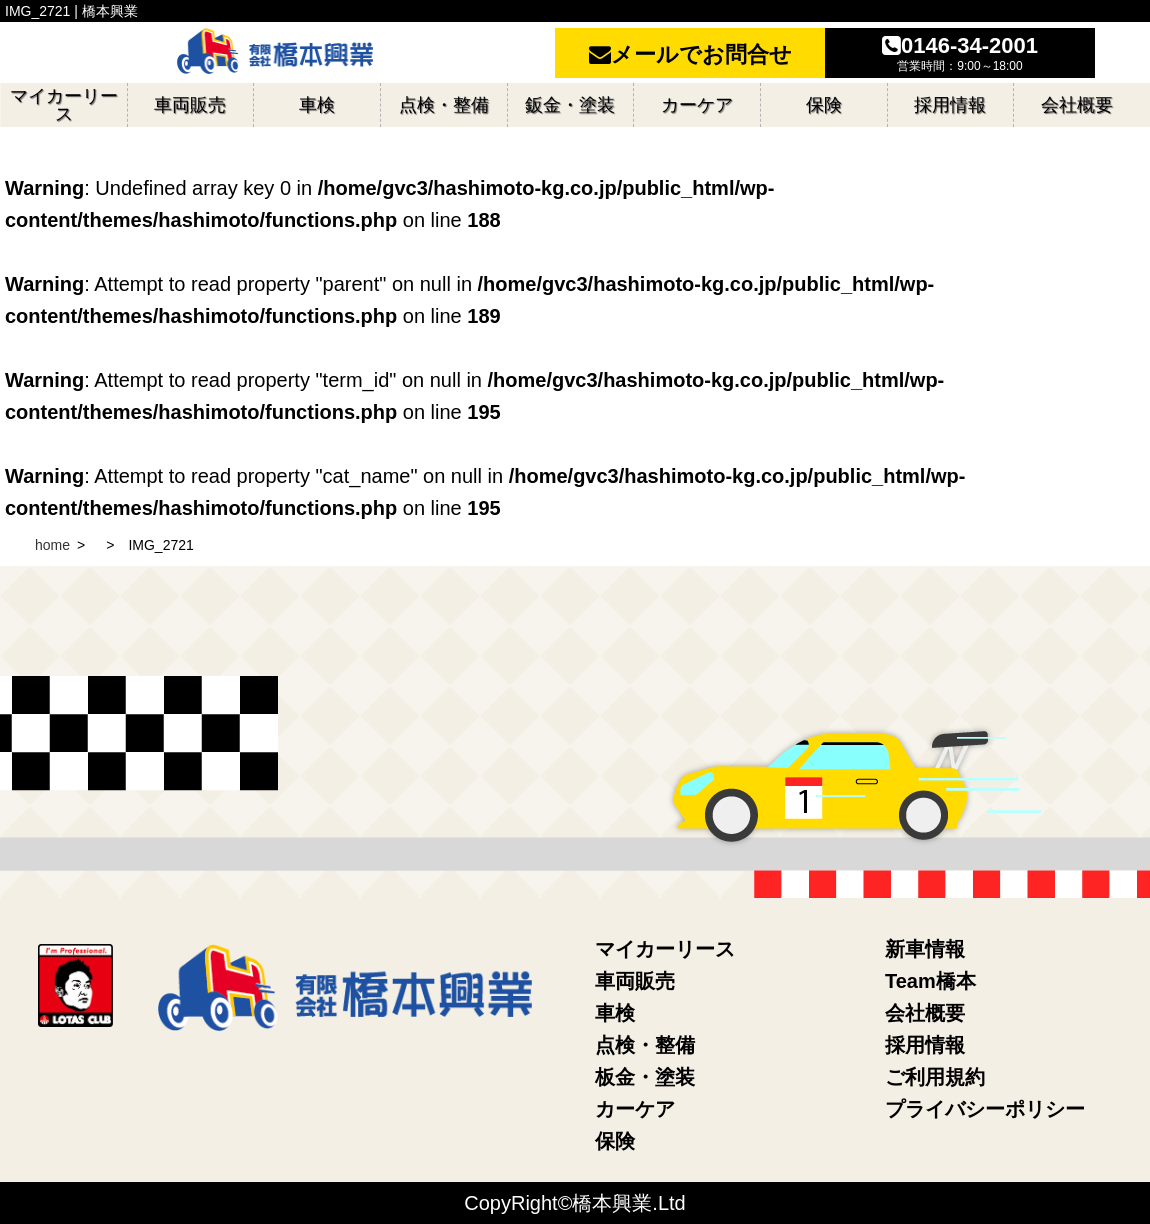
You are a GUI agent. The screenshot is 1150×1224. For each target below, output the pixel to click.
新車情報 (925, 949)
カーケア (635, 1109)
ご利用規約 (935, 1077)
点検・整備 (645, 1045)
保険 (615, 1141)
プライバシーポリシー (985, 1109)
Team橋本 (930, 981)
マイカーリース (665, 949)
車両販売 (635, 981)
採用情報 (925, 1045)
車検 (615, 1013)
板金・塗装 (645, 1077)
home (52, 545)
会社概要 (925, 1013)
